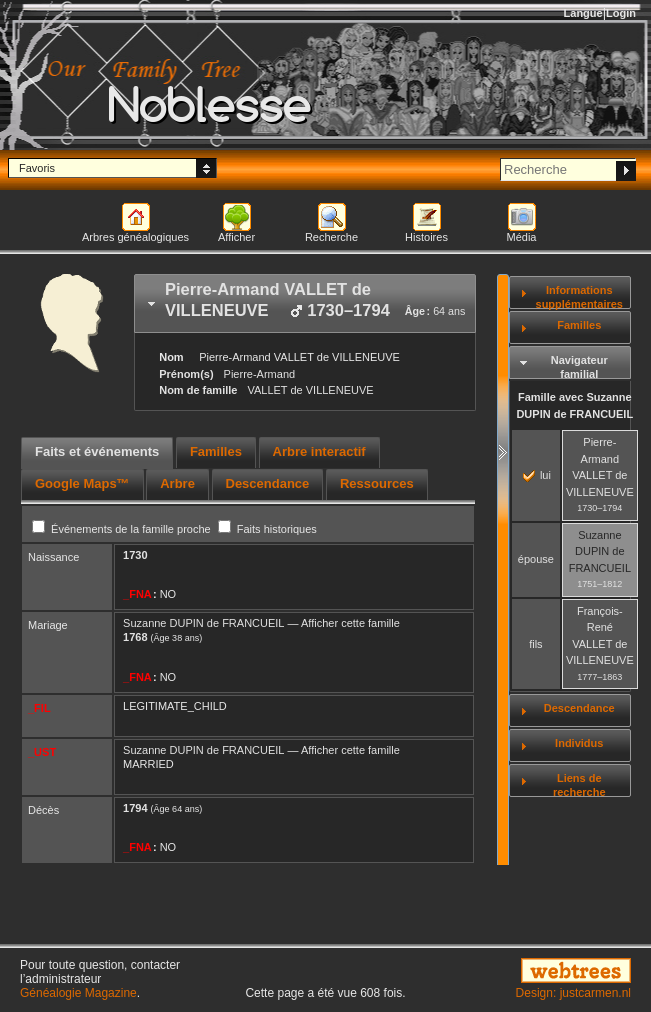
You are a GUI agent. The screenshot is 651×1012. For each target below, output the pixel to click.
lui (537, 475)
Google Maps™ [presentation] (82, 483)
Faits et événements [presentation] (97, 451)
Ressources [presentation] (377, 483)
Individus (579, 743)
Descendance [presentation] (268, 483)
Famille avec (574, 405)
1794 (135, 808)
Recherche (331, 237)
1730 (135, 555)
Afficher (236, 237)
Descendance (579, 708)
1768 (135, 637)
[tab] (305, 303)
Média (522, 237)
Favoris (37, 168)
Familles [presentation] (216, 451)
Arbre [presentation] (177, 483)
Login (621, 13)
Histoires (426, 237)
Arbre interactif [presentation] (319, 451)
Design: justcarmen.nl (573, 993)
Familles (579, 325)
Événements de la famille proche (123, 529)
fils (535, 644)
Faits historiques (267, 529)
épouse (536, 559)
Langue (583, 13)
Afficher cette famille (350, 623)
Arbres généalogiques (135, 237)
